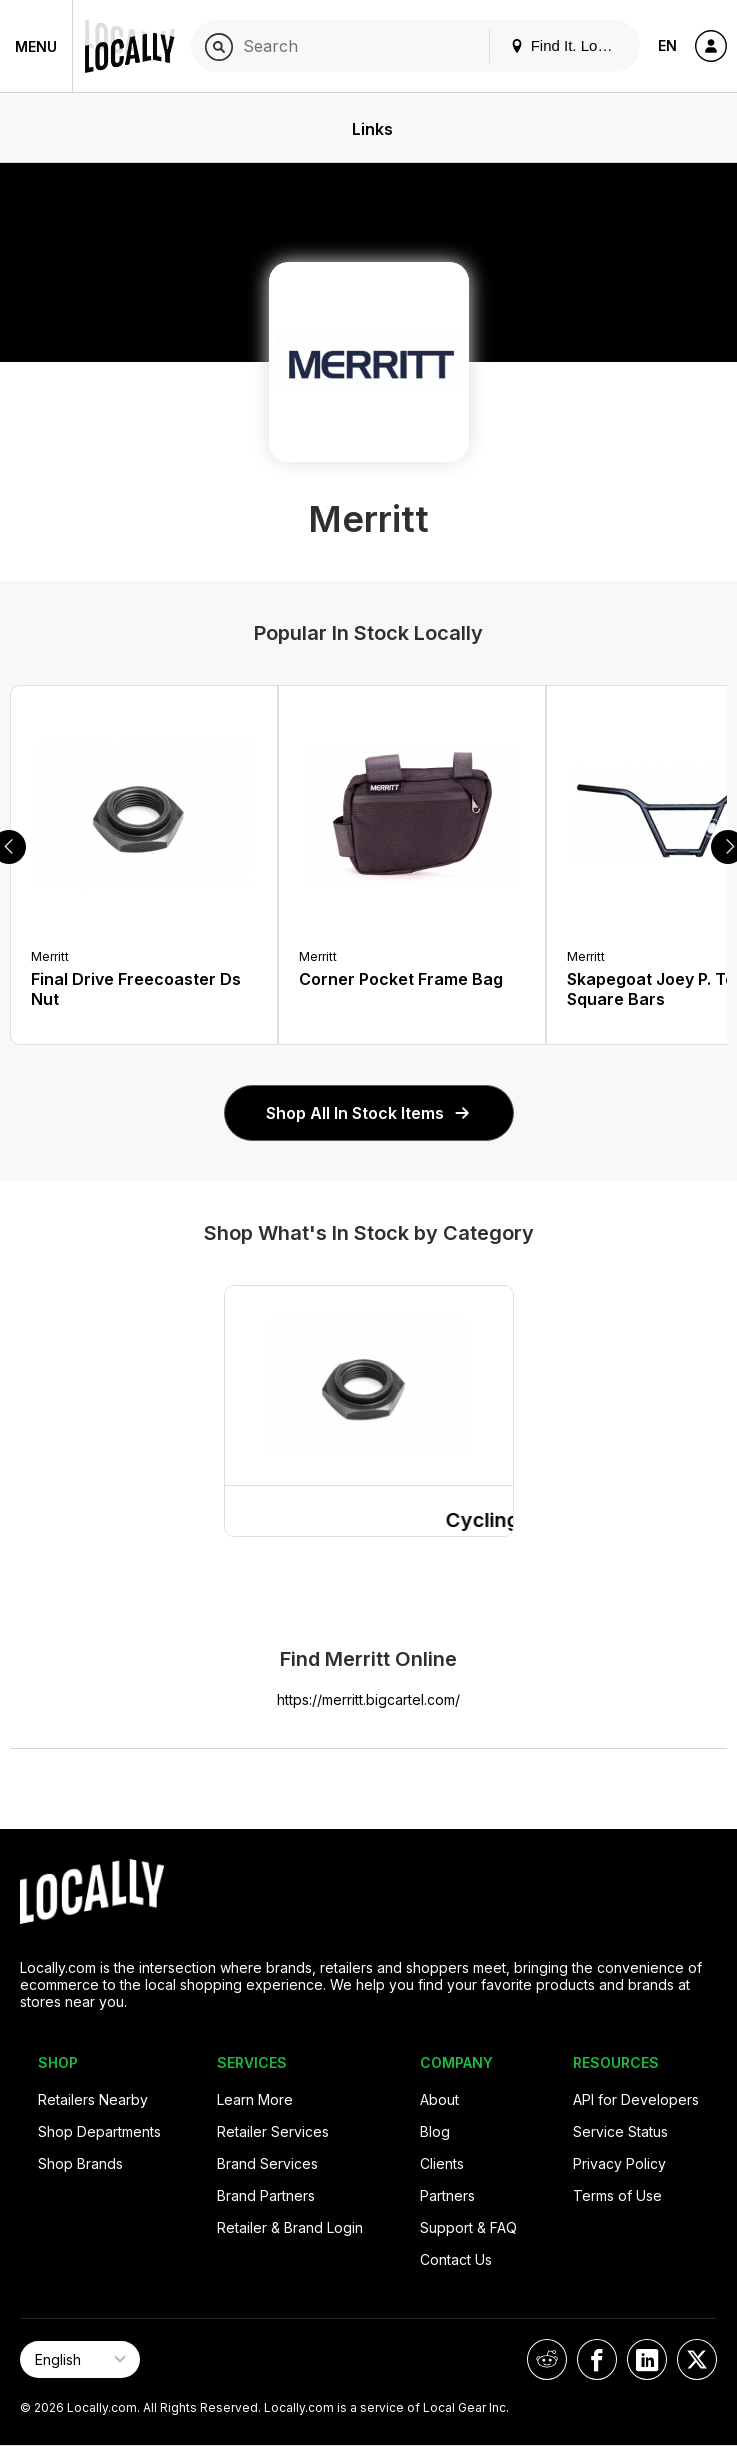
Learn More (255, 2099)
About (439, 2099)
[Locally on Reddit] (547, 2359)
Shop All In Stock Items (369, 1113)
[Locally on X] (697, 2359)
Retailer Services (273, 2131)
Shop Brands (80, 2163)
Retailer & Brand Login (290, 2227)
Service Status (620, 2131)
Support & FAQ (468, 2227)
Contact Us (456, 2259)
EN (667, 45)
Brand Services (267, 2163)
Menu (36, 46)
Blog (435, 2131)
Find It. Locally (569, 45)
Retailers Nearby (93, 2099)
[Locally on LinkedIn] (647, 2359)
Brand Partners (266, 2195)
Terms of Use (617, 2195)
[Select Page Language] (80, 2359)
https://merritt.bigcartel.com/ (368, 1699)
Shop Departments (99, 2131)
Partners (447, 2195)
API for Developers (636, 2099)
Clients (442, 2163)
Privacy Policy (619, 2163)
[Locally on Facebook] (597, 2359)
